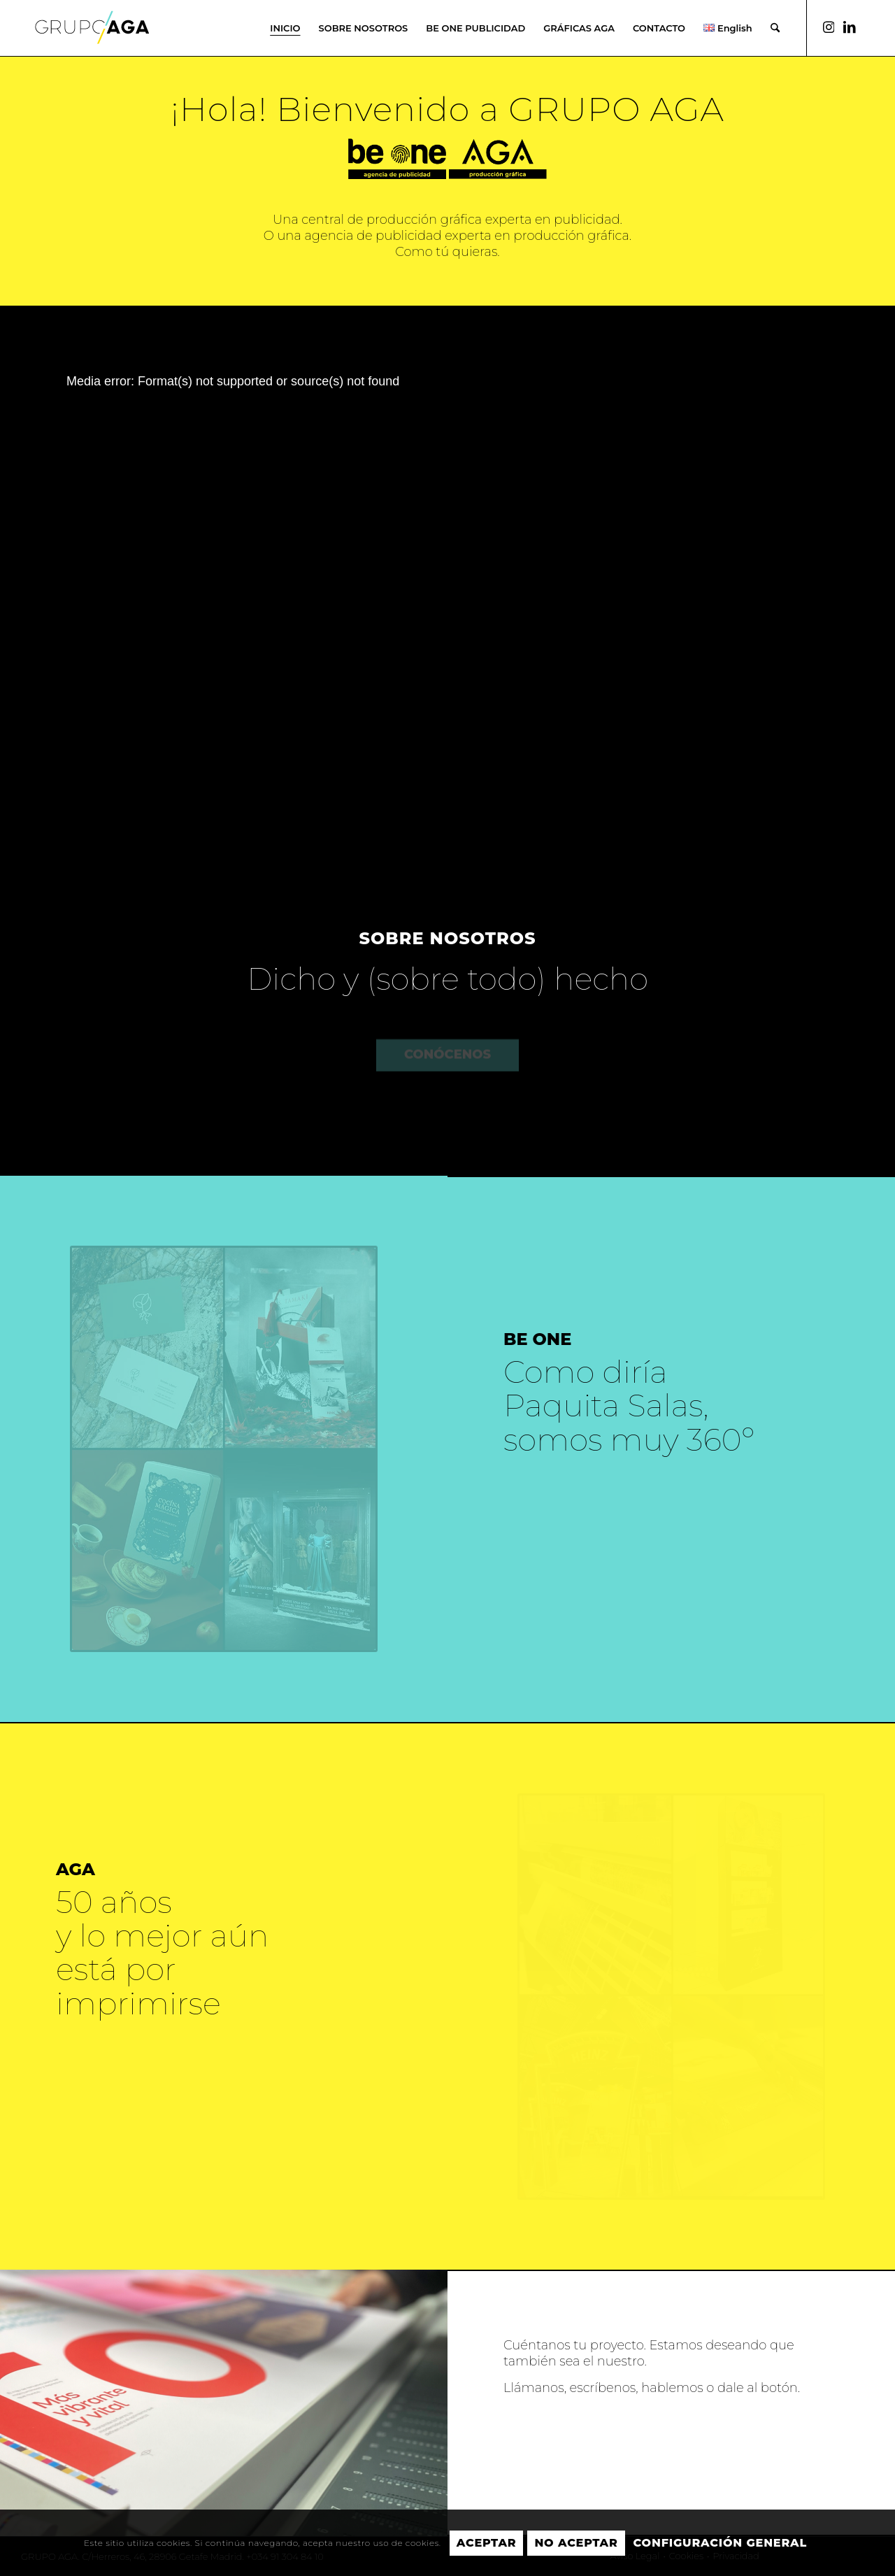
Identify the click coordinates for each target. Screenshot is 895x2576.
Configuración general (720, 2542)
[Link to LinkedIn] (849, 27)
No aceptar (575, 2542)
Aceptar (487, 2542)
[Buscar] (775, 28)
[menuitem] (285, 28)
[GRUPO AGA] (92, 38)
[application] (447, 583)
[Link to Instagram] (828, 27)
